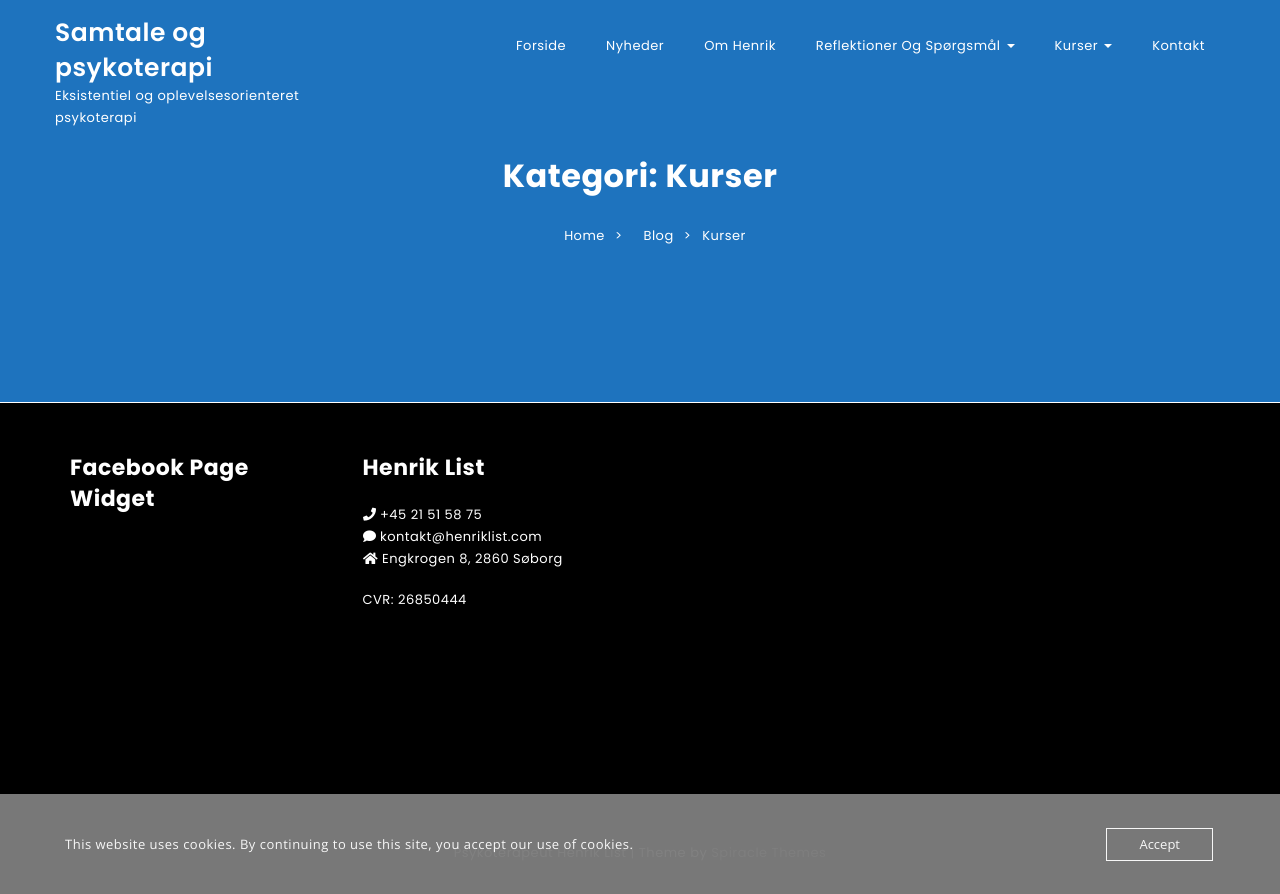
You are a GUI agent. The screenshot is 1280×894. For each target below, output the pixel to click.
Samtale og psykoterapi (134, 50)
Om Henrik (740, 45)
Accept (1159, 844)
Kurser (1084, 45)
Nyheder (635, 45)
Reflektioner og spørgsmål (915, 45)
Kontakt (1178, 45)
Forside (541, 45)
